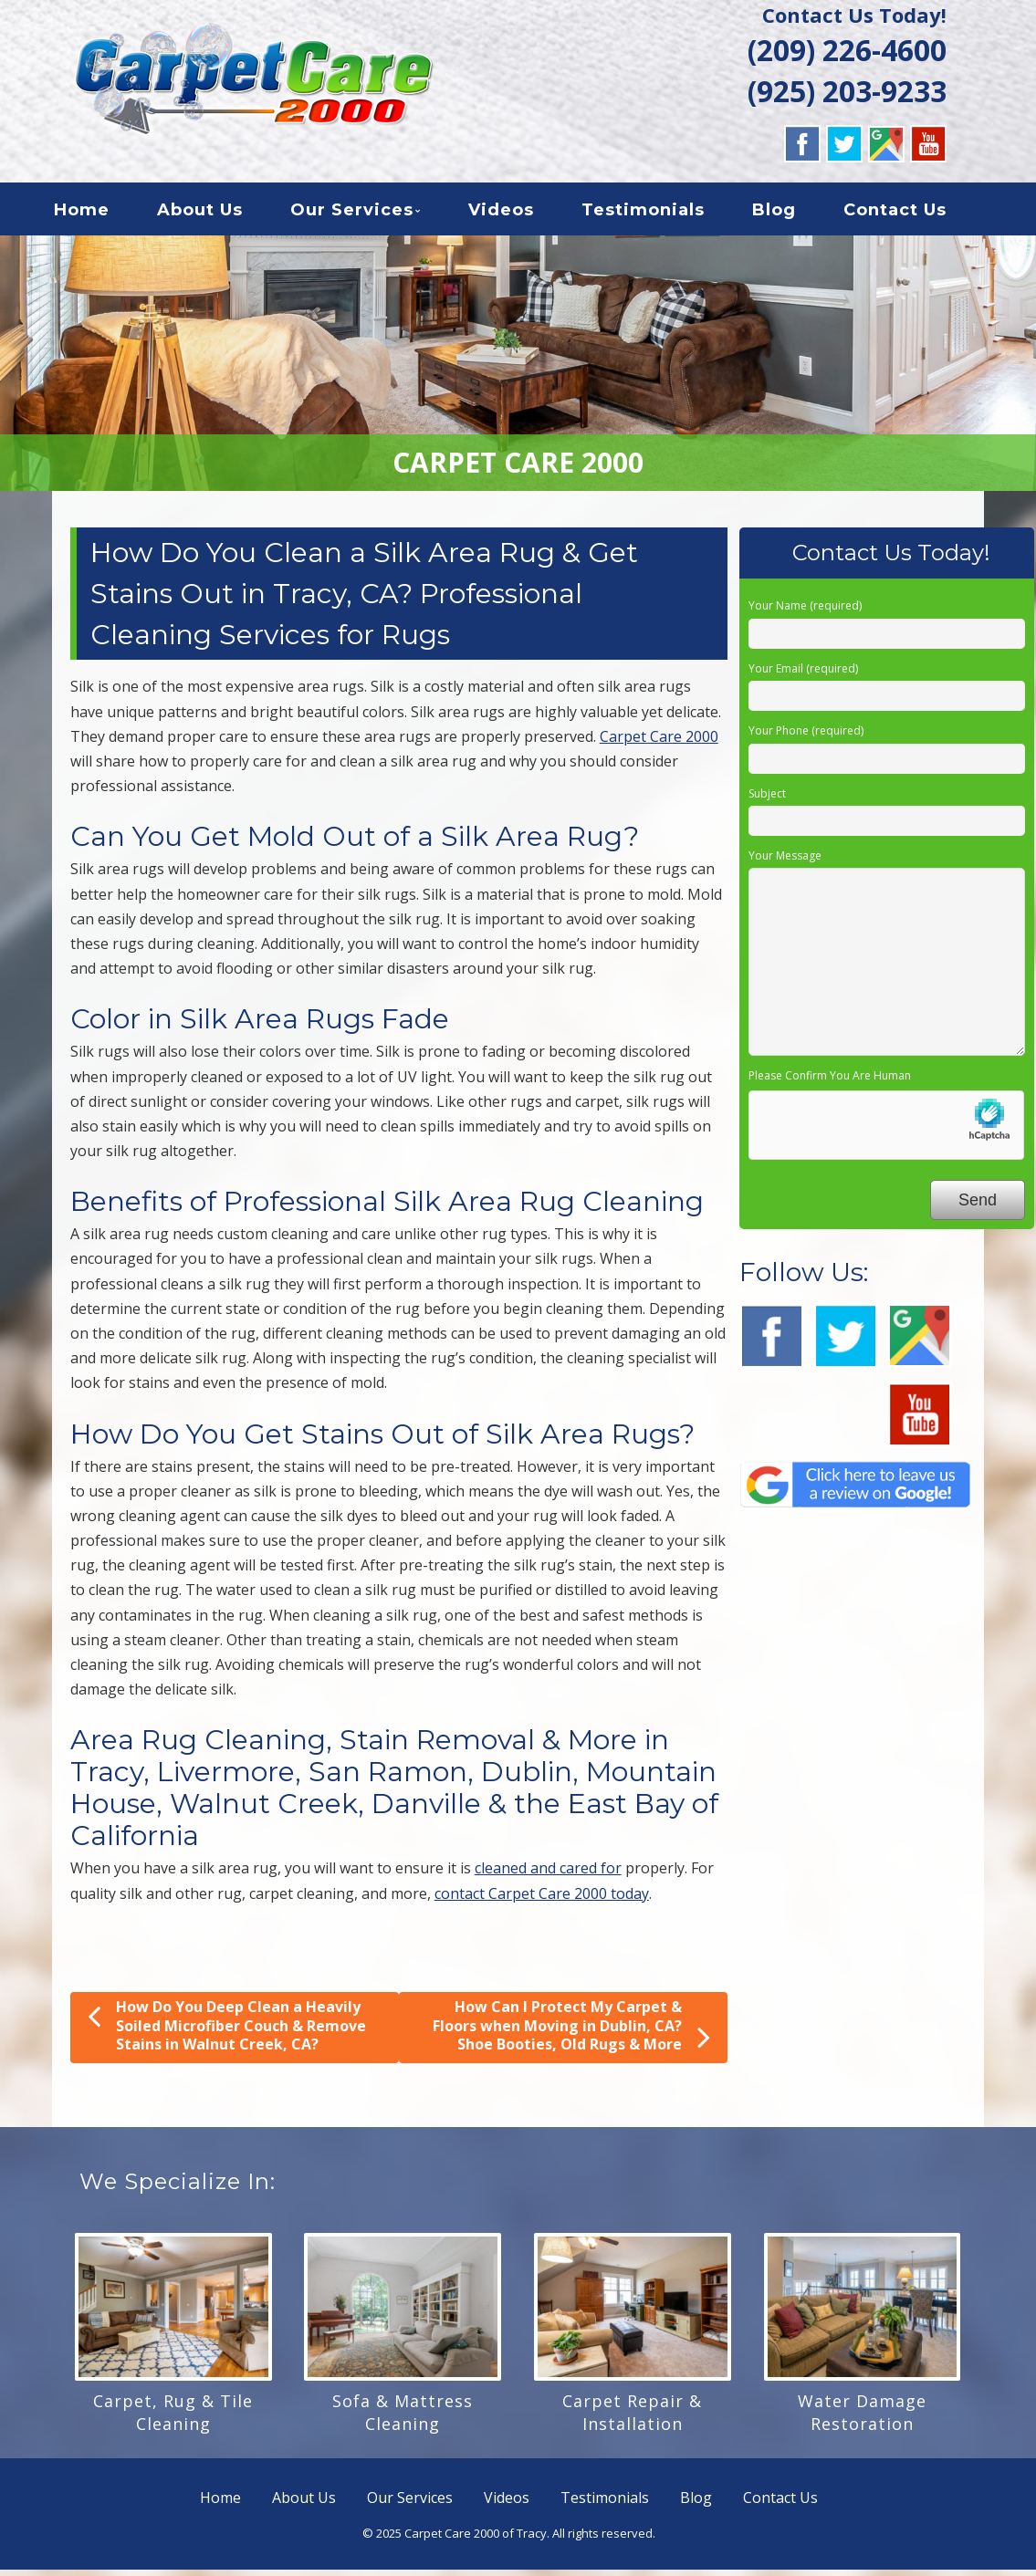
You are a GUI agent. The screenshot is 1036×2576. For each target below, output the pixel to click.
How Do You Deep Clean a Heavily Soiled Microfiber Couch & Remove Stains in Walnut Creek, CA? (227, 2032)
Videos (519, 213)
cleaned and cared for (548, 1874)
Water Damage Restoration (862, 2418)
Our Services (370, 213)
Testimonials (661, 213)
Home (100, 213)
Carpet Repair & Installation (632, 2418)
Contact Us (913, 213)
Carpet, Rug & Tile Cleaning (173, 2418)
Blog (792, 213)
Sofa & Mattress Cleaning (402, 2418)
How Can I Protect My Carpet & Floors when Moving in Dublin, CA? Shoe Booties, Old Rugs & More (571, 2032)
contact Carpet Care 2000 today (541, 1899)
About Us (218, 213)
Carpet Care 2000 (659, 743)
